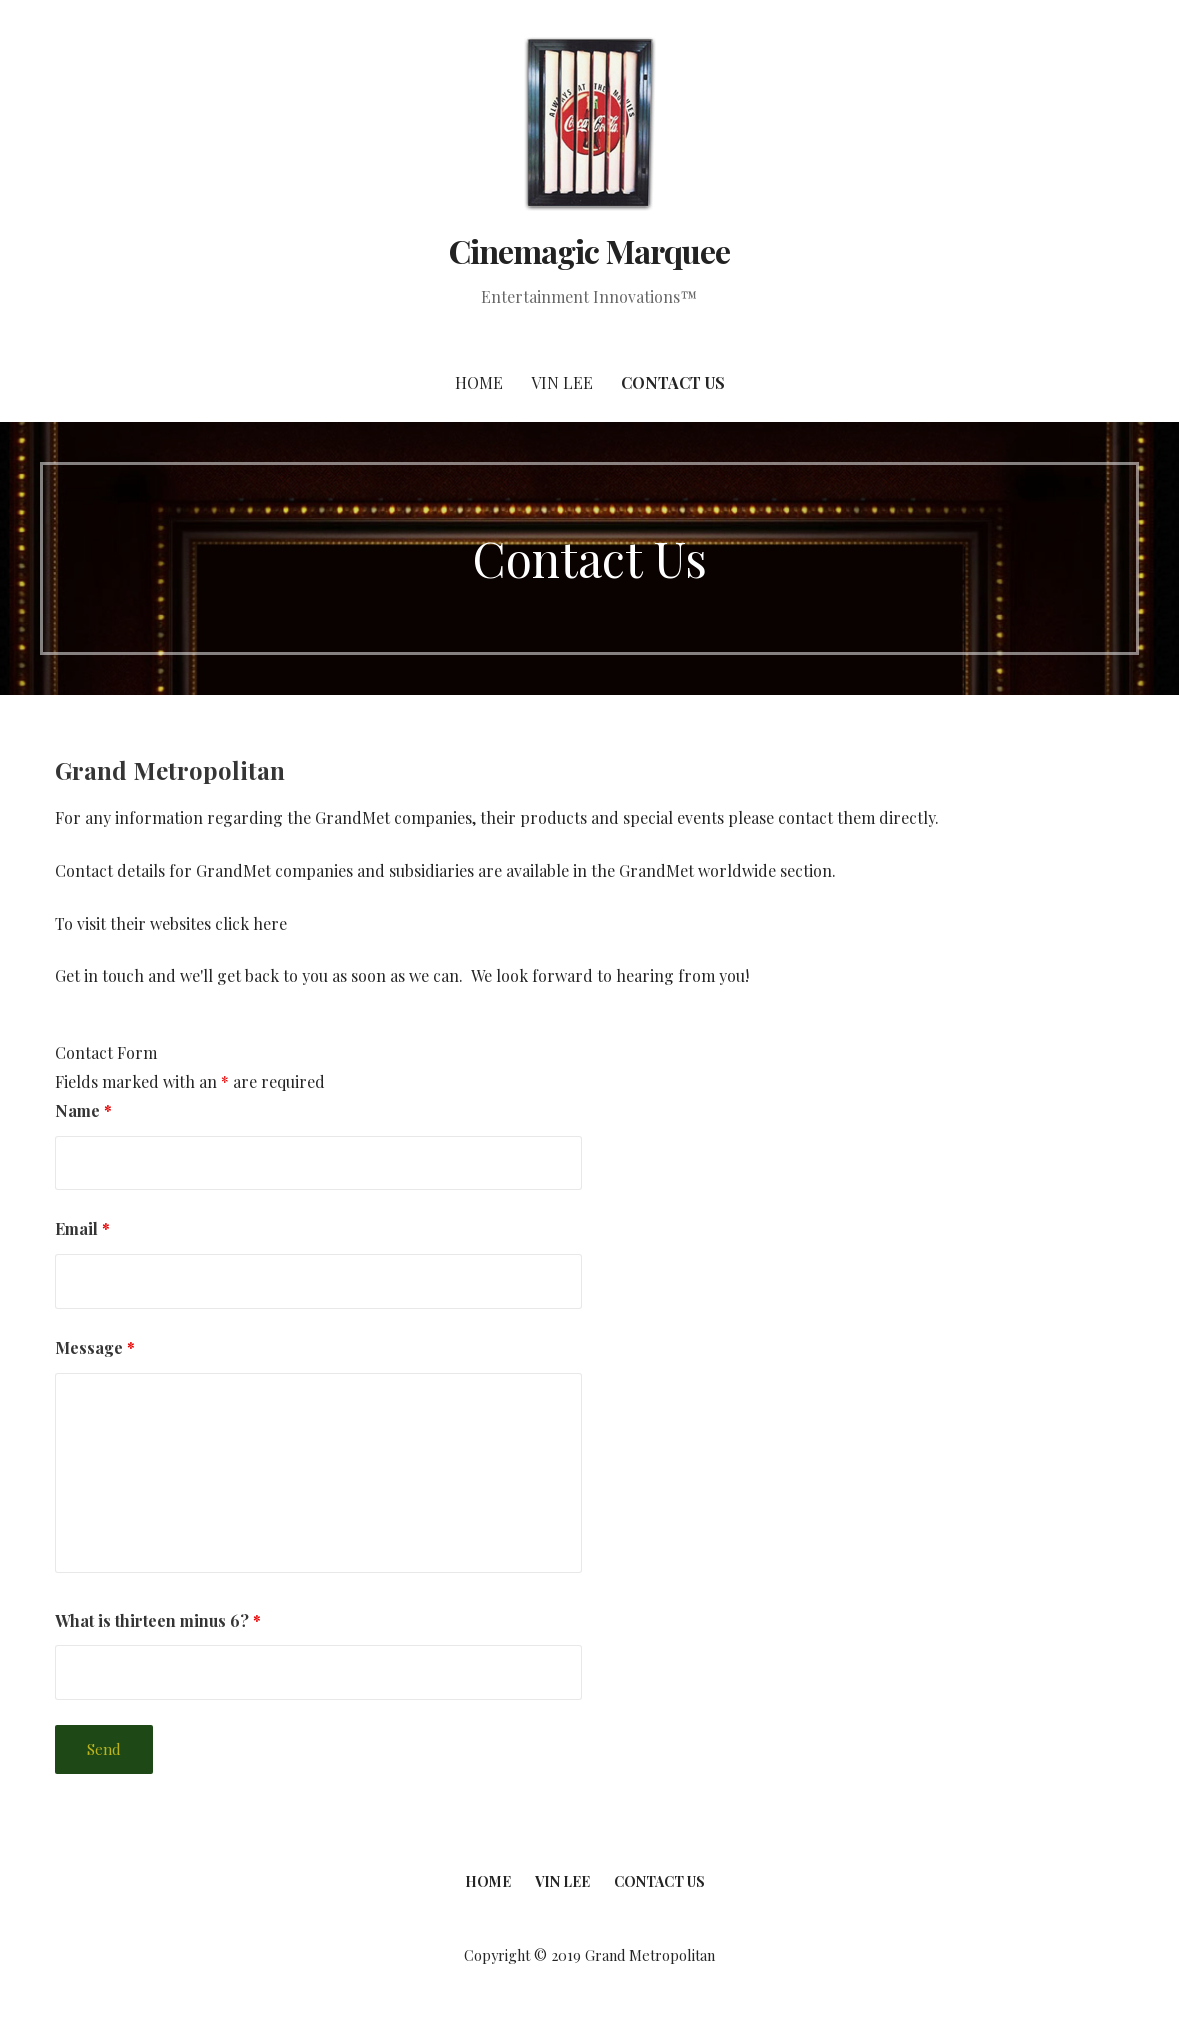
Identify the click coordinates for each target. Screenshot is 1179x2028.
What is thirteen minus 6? (158, 1620)
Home (479, 382)
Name (83, 1110)
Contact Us (673, 382)
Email (82, 1228)
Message (95, 1347)
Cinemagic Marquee (589, 250)
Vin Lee (562, 382)
